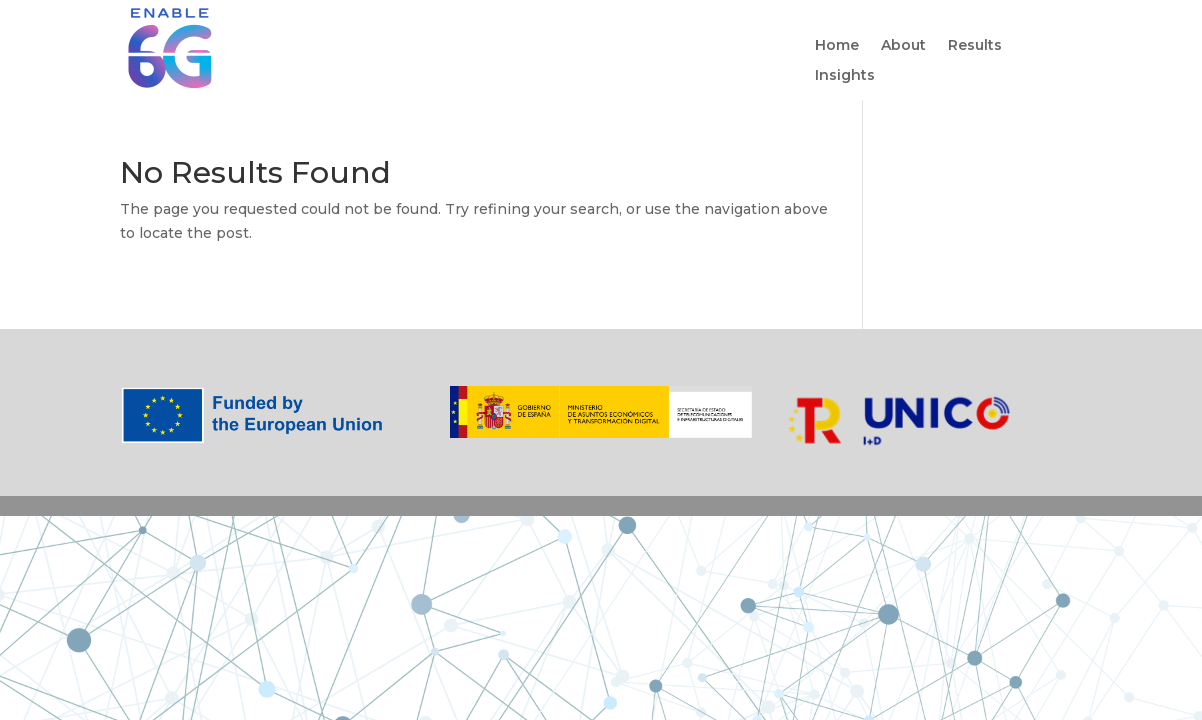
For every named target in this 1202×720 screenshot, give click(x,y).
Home (837, 46)
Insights (845, 76)
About (903, 46)
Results (975, 46)
